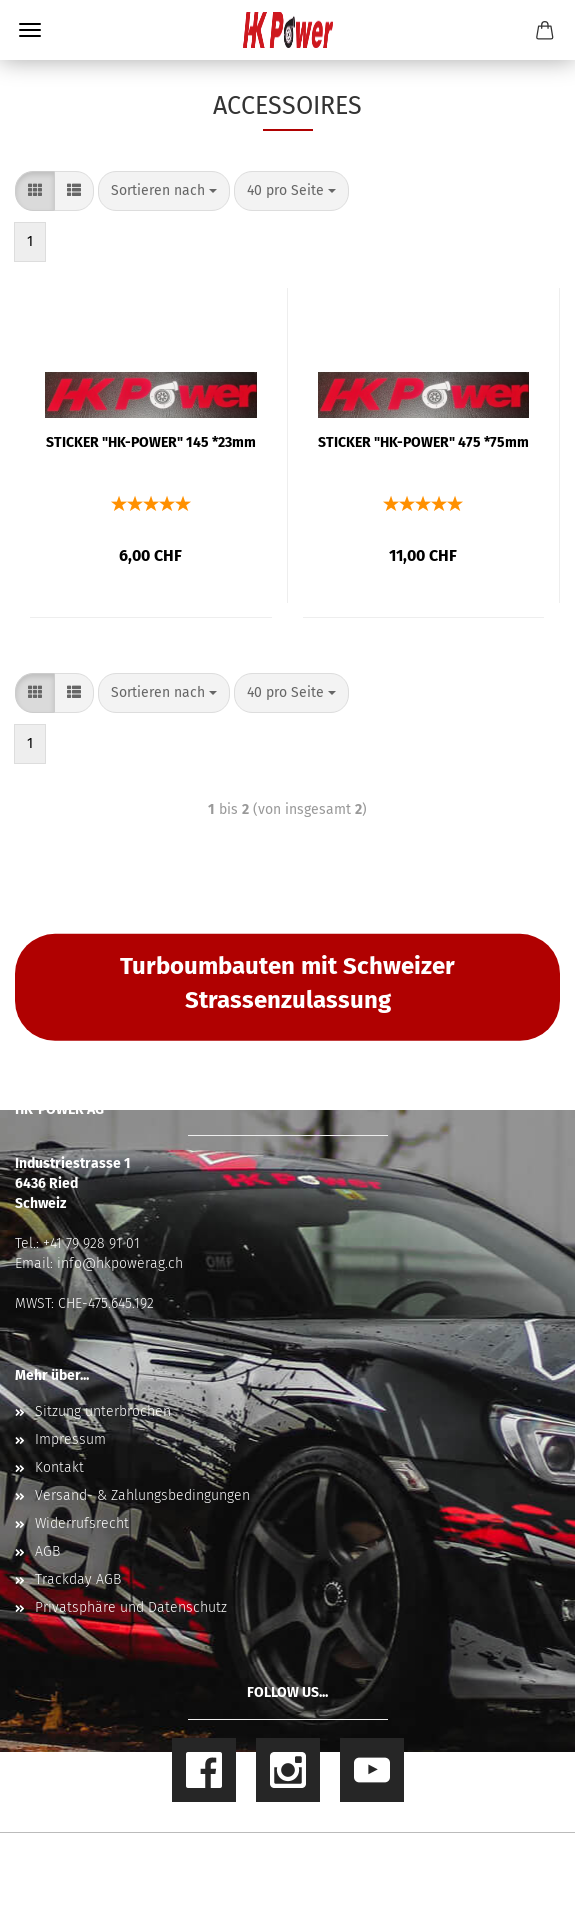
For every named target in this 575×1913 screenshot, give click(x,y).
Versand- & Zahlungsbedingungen (142, 1495)
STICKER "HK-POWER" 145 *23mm (151, 442)
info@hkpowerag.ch (120, 1263)
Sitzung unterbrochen (103, 1411)
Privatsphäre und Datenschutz (131, 1607)
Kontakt (59, 1467)
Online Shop (218, 1857)
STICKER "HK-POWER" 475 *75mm (423, 442)
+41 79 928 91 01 (91, 1243)
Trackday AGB (78, 1579)
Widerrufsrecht (82, 1523)
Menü (30, 30)
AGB (47, 1551)
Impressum (70, 1439)
